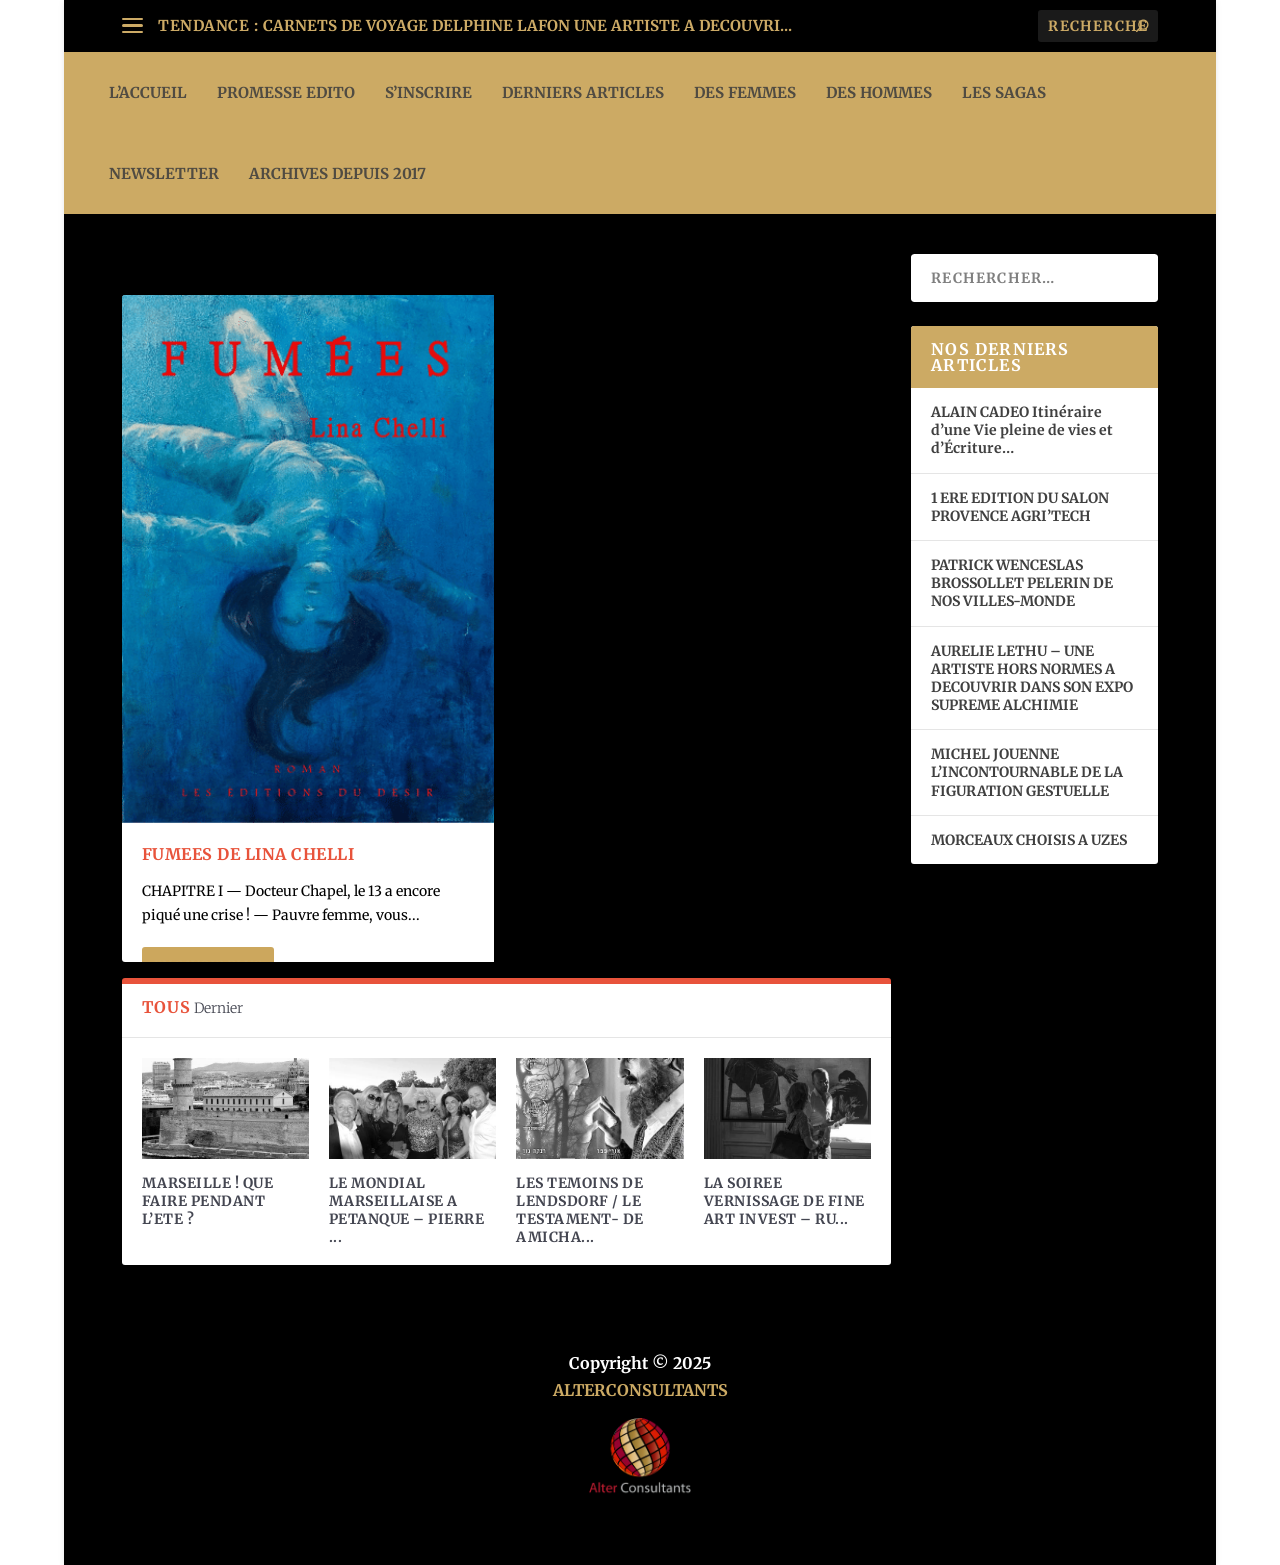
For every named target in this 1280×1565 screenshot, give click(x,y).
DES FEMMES (745, 92)
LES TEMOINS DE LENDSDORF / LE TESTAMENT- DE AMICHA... (580, 1210)
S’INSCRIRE (428, 92)
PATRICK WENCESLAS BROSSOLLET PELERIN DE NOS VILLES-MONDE (1022, 583)
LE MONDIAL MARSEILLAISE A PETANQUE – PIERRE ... (407, 1210)
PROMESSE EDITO (286, 92)
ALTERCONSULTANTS (640, 1390)
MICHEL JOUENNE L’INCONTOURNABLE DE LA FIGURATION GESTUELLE (1027, 772)
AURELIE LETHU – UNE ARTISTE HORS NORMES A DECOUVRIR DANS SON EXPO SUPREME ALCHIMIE (1032, 678)
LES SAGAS (1004, 92)
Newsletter (164, 173)
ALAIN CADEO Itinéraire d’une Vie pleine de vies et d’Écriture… (1022, 430)
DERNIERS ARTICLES (583, 92)
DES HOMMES (879, 92)
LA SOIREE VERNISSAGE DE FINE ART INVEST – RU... (784, 1201)
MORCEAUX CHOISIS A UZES (1029, 840)
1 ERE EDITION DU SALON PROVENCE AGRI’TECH (1020, 507)
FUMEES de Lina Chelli (248, 854)
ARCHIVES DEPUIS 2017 (337, 173)
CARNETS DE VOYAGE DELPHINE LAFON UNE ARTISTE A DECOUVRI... (527, 25)
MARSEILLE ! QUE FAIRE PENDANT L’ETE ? (208, 1201)
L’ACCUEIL (148, 92)
